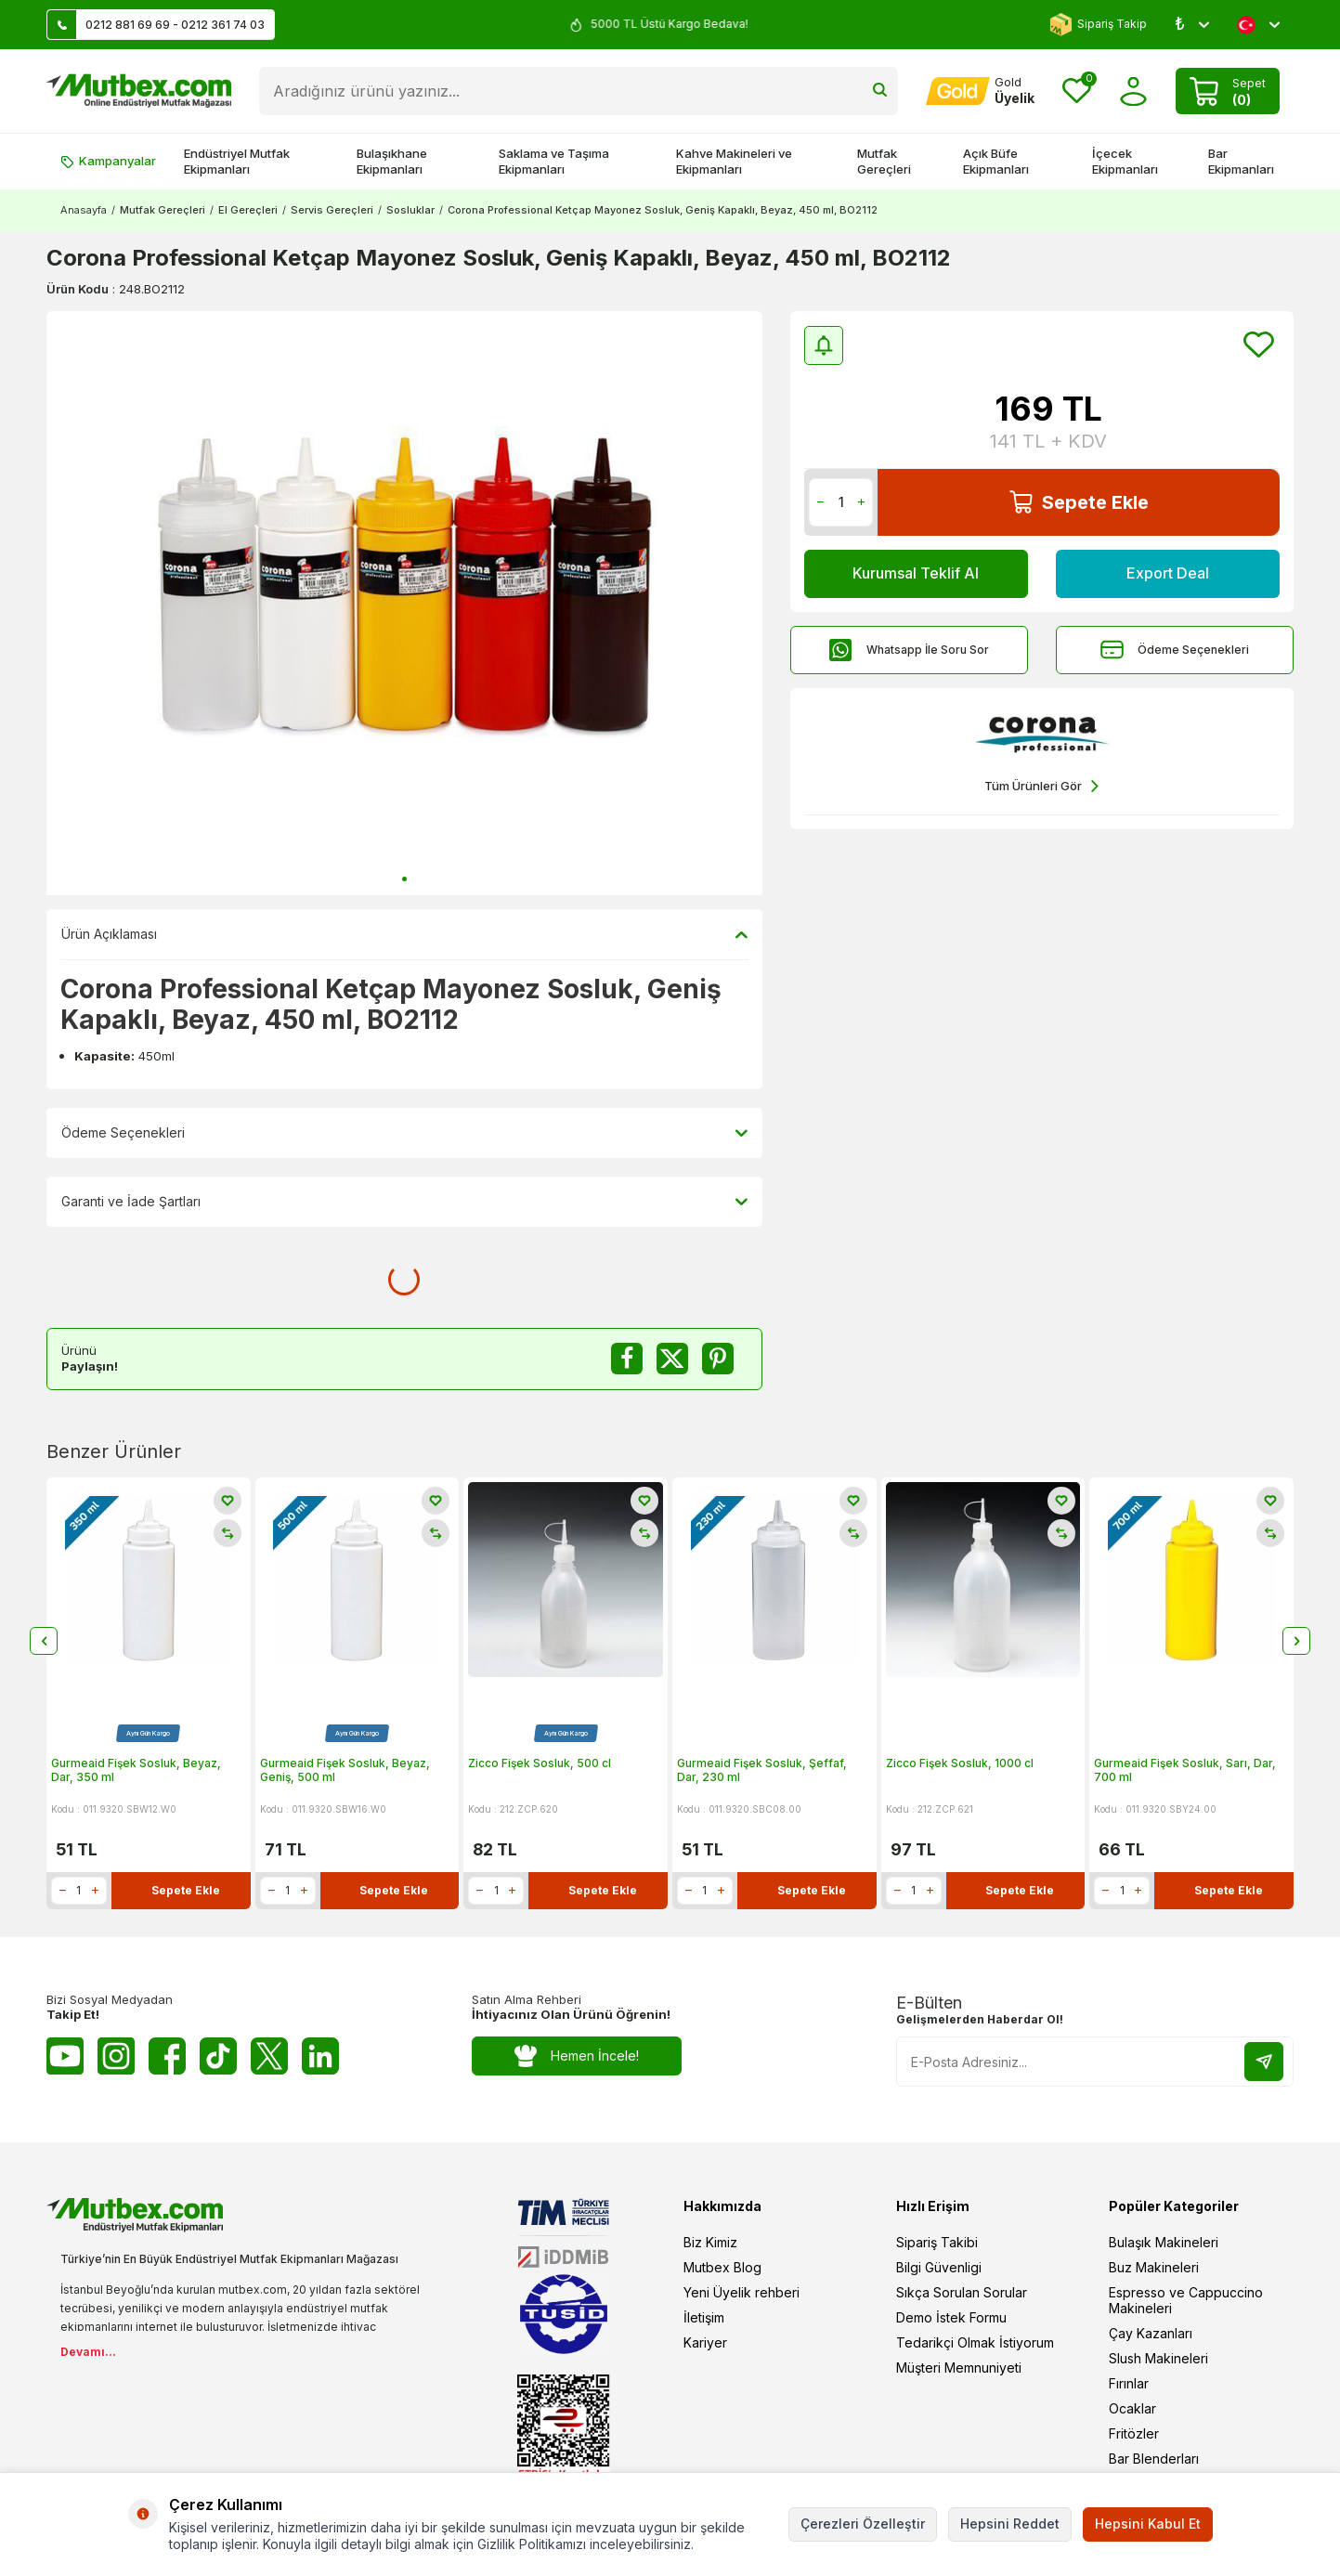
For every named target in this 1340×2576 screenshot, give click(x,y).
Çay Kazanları (1150, 2333)
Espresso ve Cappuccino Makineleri (1186, 2300)
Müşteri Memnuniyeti (958, 2367)
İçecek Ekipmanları (1125, 161)
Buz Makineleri (1154, 2267)
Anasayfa (83, 209)
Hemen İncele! (577, 2056)
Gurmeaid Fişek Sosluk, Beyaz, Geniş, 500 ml (345, 1770)
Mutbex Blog (722, 2267)
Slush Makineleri (1158, 2358)
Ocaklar (1132, 2408)
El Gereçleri (248, 209)
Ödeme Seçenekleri (1174, 649)
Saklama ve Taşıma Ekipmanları (554, 161)
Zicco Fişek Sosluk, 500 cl (539, 1763)
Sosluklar (410, 209)
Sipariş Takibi (937, 2242)
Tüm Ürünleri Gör (1041, 786)
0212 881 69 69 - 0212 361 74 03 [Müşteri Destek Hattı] (156, 24)
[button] (404, 879)
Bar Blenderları (1154, 2458)
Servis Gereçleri (332, 209)
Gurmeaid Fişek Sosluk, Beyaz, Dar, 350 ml (136, 1770)
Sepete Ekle (1079, 502)
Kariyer (705, 2342)
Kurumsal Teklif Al (915, 573)
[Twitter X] (269, 2056)
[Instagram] (116, 2056)
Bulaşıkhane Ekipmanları (392, 161)
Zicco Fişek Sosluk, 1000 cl (960, 1763)
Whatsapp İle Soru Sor (909, 649)
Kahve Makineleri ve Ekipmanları (734, 161)
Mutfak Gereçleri (884, 161)
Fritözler (1134, 2433)
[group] (404, 603)
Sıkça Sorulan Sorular (961, 2292)
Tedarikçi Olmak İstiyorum (975, 2342)
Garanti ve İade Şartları (404, 1201)
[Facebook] (167, 2056)
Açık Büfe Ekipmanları (996, 161)
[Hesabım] (980, 91)
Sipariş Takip (1098, 24)
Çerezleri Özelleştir (862, 2523)
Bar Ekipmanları (1241, 161)
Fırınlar (1129, 2383)
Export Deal (1167, 573)
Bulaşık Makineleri (1163, 2242)
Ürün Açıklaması (404, 934)
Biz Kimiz (710, 2242)
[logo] (138, 91)
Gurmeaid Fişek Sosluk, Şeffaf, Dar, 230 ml (762, 1770)
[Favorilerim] (1076, 91)
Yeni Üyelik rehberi (741, 2292)
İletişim (703, 2317)
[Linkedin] (320, 2056)
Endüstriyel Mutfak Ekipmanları (237, 161)
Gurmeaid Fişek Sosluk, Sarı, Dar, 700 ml (1185, 1770)
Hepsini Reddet (1010, 2523)
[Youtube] (65, 2056)
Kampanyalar (108, 160)
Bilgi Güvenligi (939, 2267)
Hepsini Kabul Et (1148, 2523)
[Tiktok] (218, 2056)
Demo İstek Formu (951, 2317)
